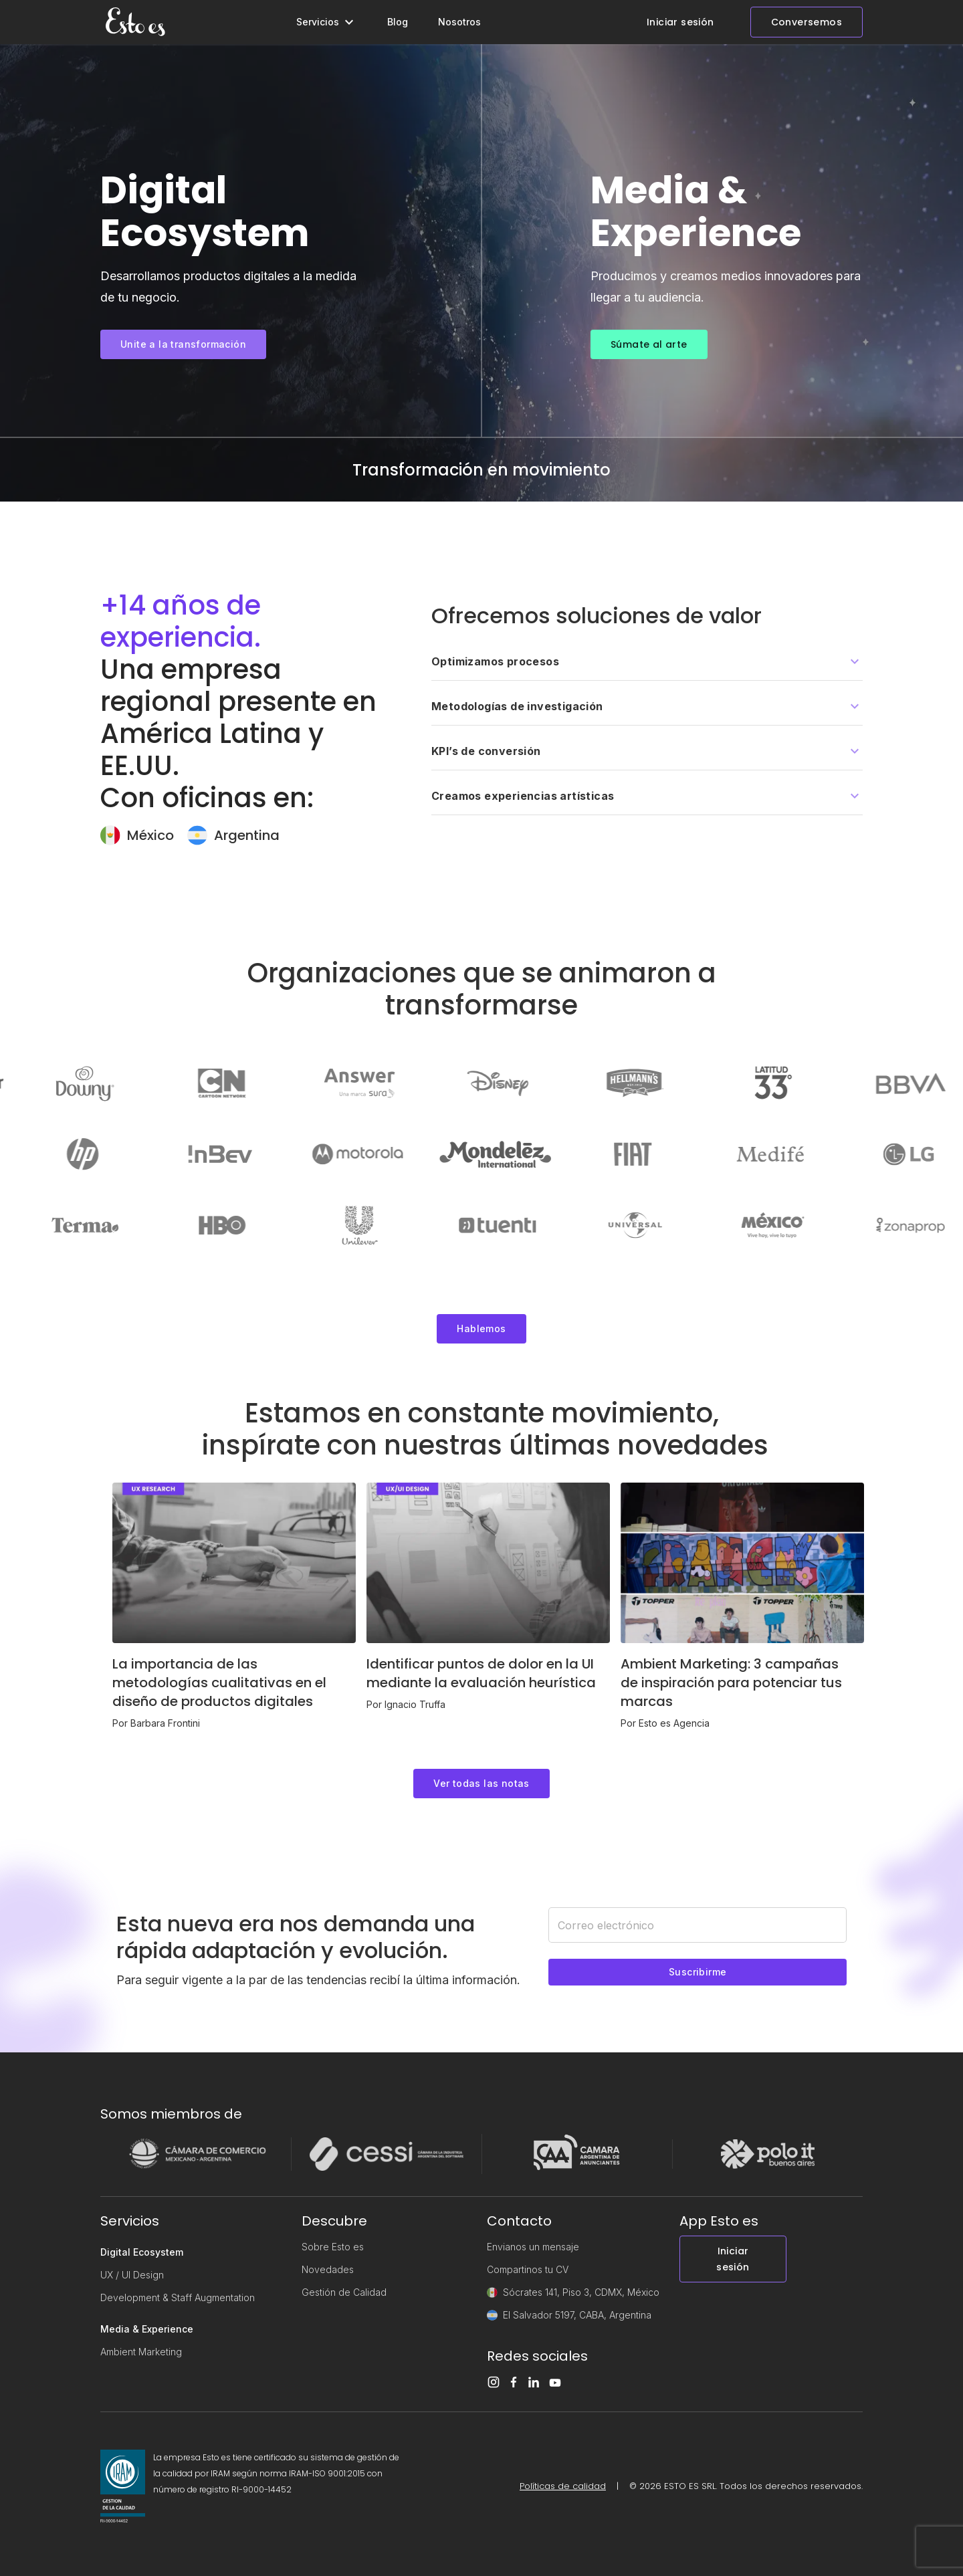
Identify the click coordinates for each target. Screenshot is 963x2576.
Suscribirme (697, 1971)
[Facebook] (518, 2382)
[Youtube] (559, 2382)
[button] (647, 662)
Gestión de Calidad (344, 2292)
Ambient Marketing (141, 2351)
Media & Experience (146, 2329)
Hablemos (481, 1328)
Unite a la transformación (183, 344)
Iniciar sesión (680, 22)
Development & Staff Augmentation (177, 2297)
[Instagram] (497, 2382)
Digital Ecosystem (141, 2252)
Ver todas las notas (481, 1783)
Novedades (328, 2269)
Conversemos (806, 22)
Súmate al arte (649, 344)
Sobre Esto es (333, 2246)
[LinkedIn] (538, 2382)
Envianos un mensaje (533, 2246)
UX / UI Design (132, 2274)
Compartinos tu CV (527, 2269)
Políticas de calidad (563, 2486)
